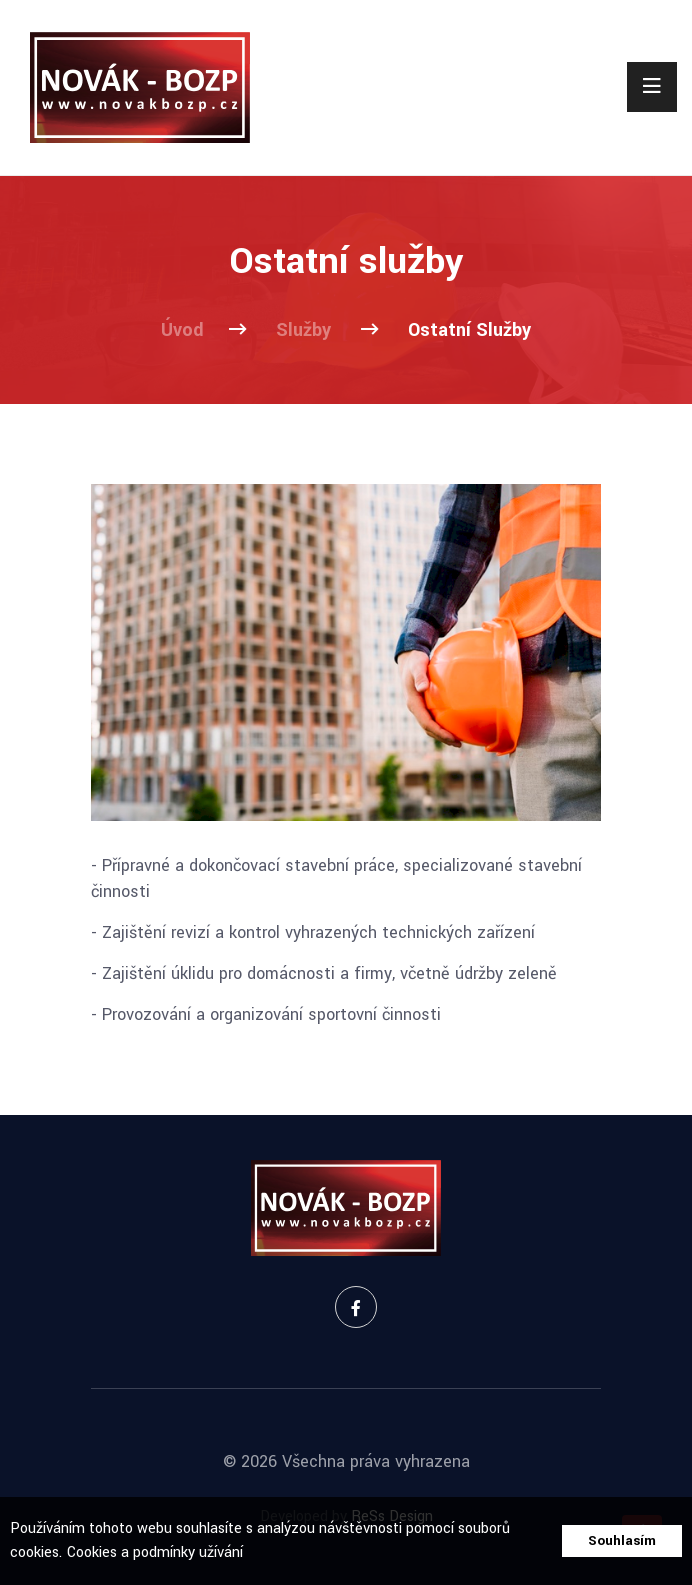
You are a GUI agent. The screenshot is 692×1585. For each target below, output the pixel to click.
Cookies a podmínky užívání (155, 1552)
